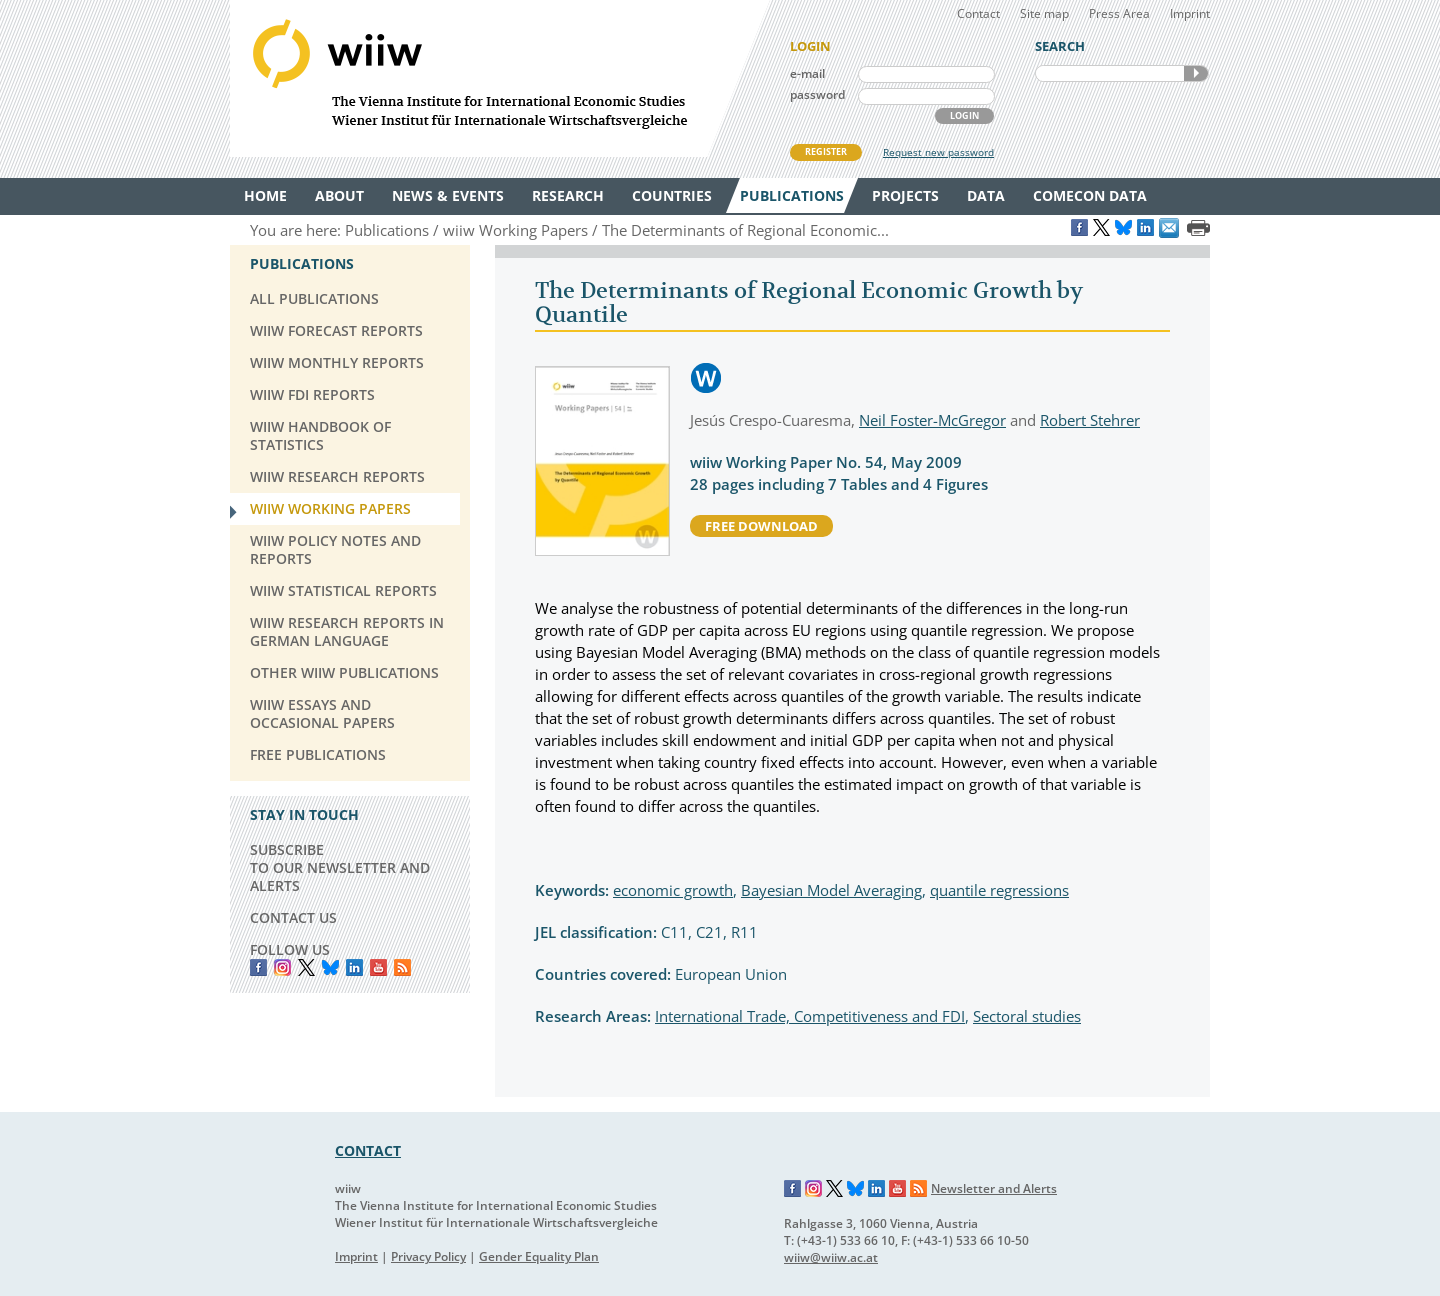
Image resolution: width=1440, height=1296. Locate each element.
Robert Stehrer (1090, 420)
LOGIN (964, 115)
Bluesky (330, 967)
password (817, 94)
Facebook (258, 967)
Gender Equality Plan (539, 1256)
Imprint (1190, 13)
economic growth (673, 890)
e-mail (807, 73)
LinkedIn (354, 967)
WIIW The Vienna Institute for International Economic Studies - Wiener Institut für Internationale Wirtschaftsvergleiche (500, 78)
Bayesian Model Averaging (831, 890)
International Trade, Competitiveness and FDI (810, 1016)
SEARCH (1196, 73)
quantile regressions (999, 890)
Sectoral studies (1027, 1016)
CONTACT (368, 1150)
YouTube (378, 967)
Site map (1044, 13)
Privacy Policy (428, 1256)
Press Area (1119, 13)
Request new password (938, 152)
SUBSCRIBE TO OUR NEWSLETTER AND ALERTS (340, 867)
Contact (978, 13)
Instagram (814, 1189)
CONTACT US (293, 917)
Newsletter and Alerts (994, 1188)
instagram (282, 967)
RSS (402, 967)
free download (761, 526)
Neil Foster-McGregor (932, 420)
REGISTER (826, 151)
